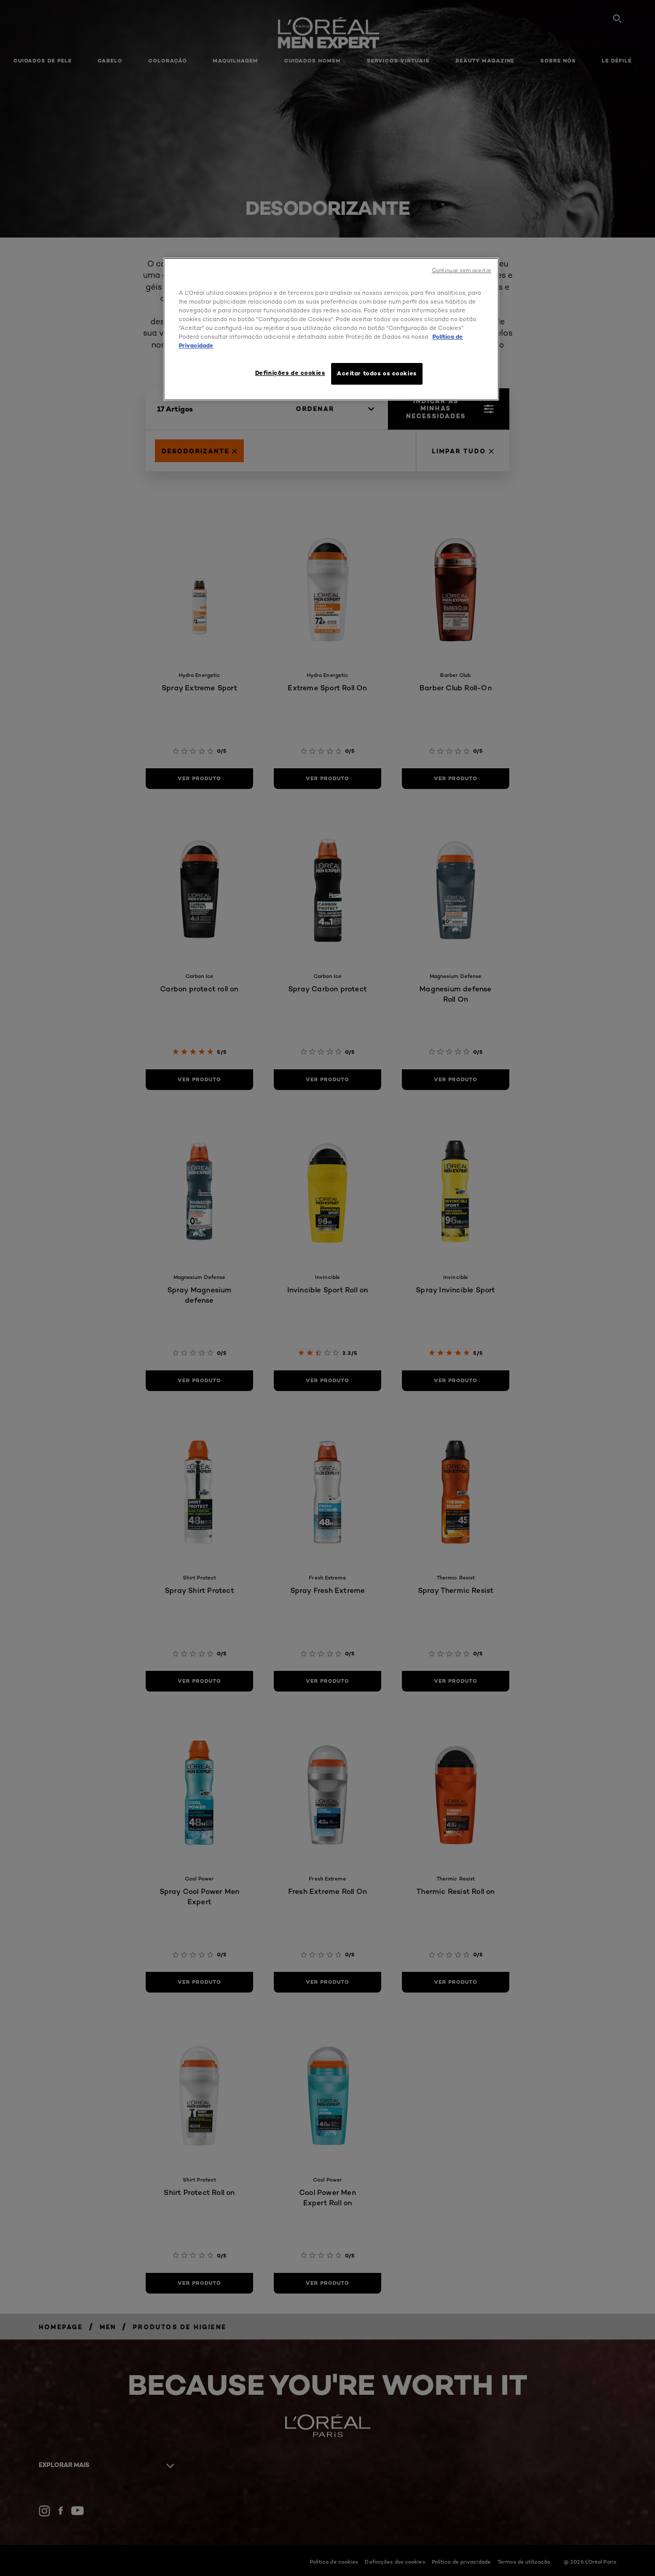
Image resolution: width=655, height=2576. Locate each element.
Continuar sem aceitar (461, 270)
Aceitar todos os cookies (377, 373)
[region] (331, 329)
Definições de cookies (290, 372)
